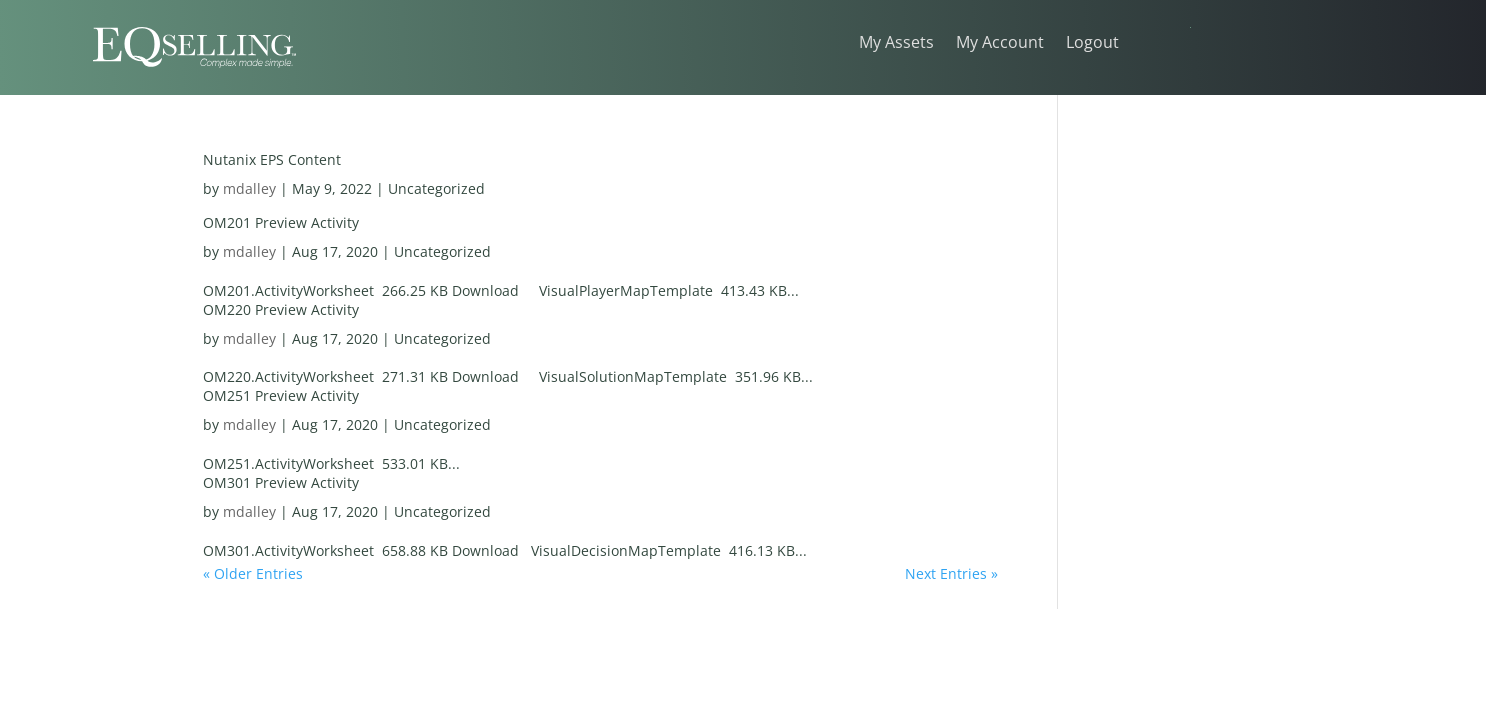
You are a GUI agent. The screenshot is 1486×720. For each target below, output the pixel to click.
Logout (1092, 44)
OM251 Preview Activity (281, 395)
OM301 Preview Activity (281, 482)
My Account (1000, 44)
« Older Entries (253, 573)
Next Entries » (951, 573)
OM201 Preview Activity (281, 222)
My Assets (896, 44)
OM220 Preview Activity (281, 309)
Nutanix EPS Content (272, 159)
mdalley (249, 188)
